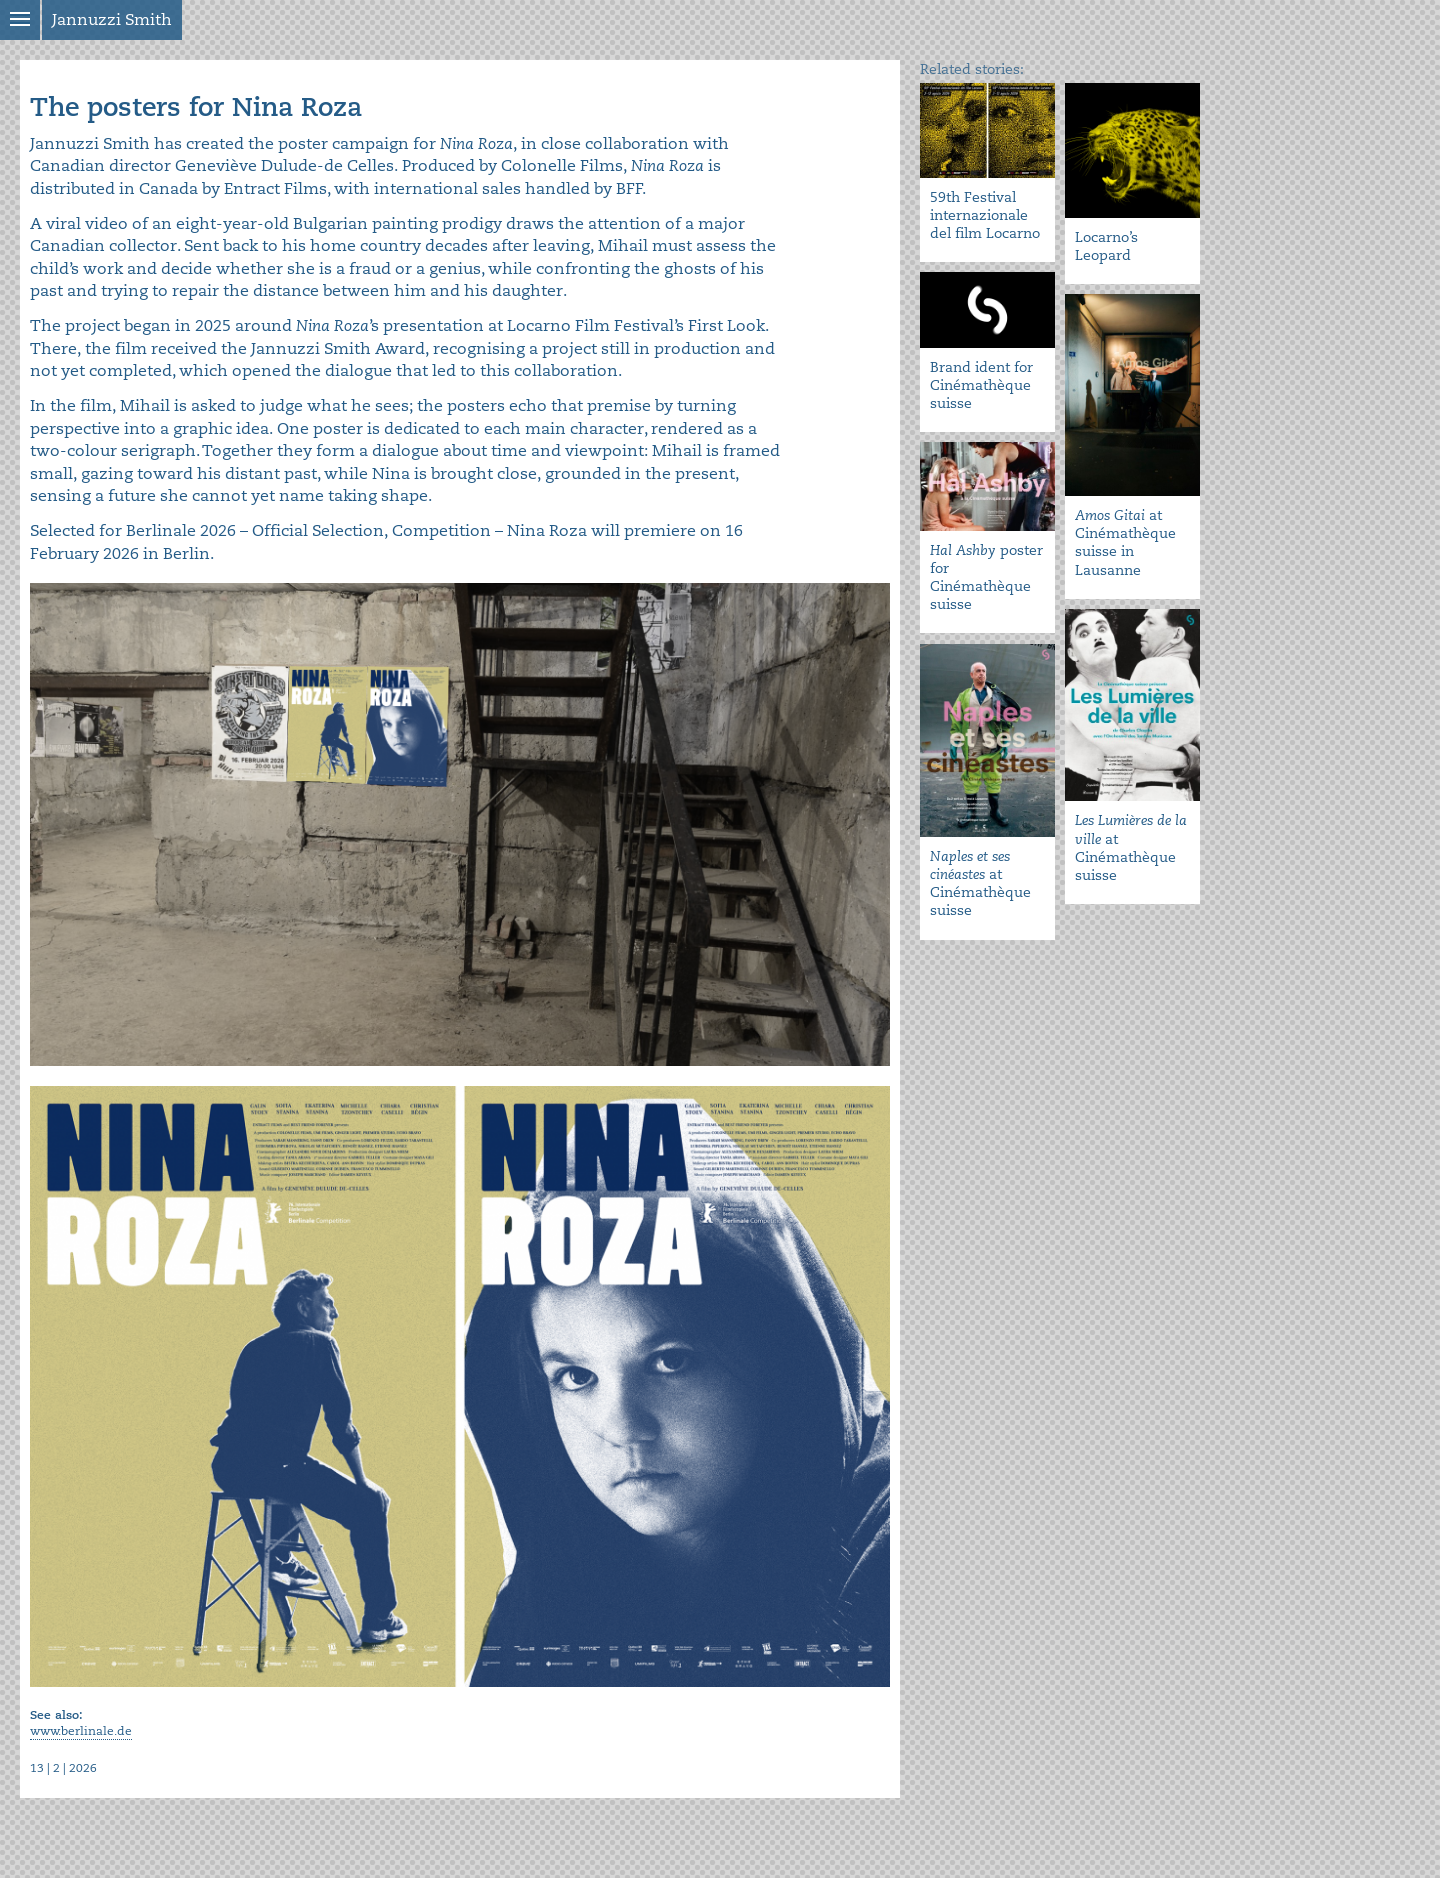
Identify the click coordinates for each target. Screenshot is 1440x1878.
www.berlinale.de (81, 1731)
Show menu (20, 20)
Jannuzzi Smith (112, 20)
